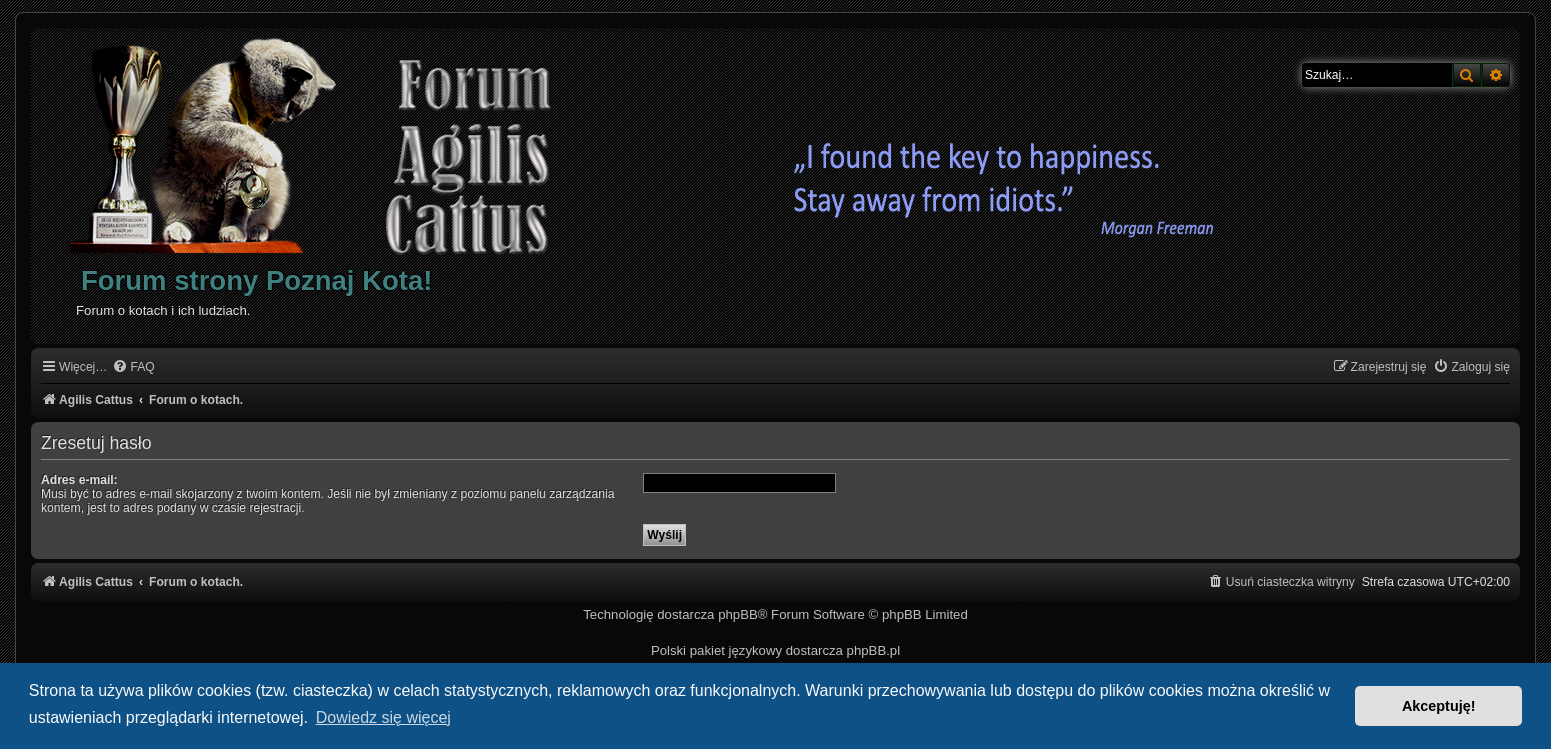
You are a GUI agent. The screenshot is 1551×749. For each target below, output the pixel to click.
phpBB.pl (874, 650)
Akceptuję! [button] (1439, 706)
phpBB (738, 614)
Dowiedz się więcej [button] (383, 717)
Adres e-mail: (79, 480)
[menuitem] (133, 367)
